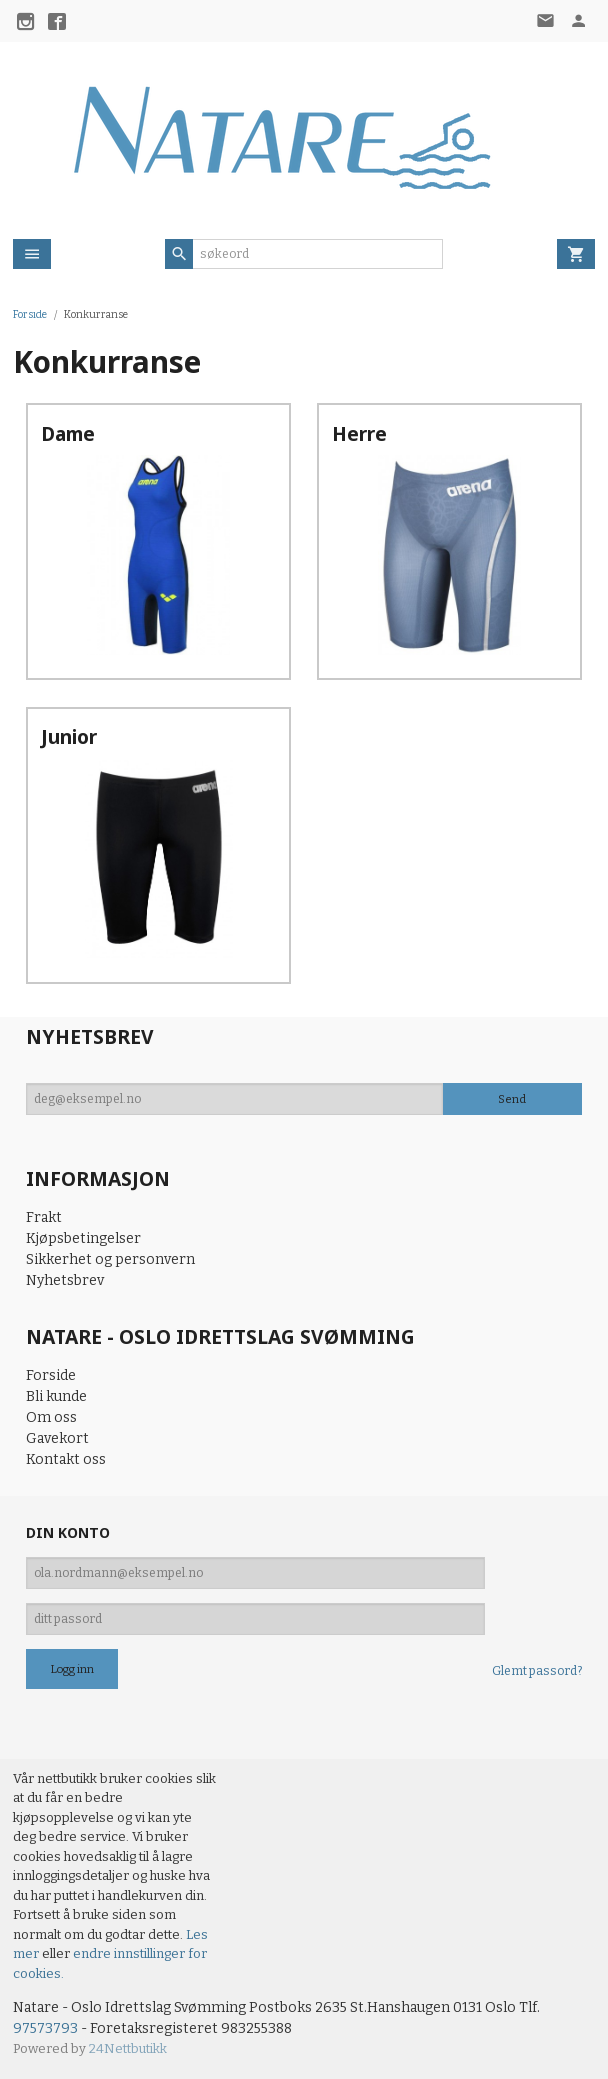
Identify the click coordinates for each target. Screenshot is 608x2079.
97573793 (45, 2028)
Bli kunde (56, 1396)
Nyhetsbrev (65, 1280)
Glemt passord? (537, 1671)
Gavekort (57, 1438)
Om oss (51, 1417)
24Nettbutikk (128, 2048)
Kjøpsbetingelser (83, 1238)
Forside (30, 314)
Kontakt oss (66, 1459)
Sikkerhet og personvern (110, 1259)
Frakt (44, 1217)
